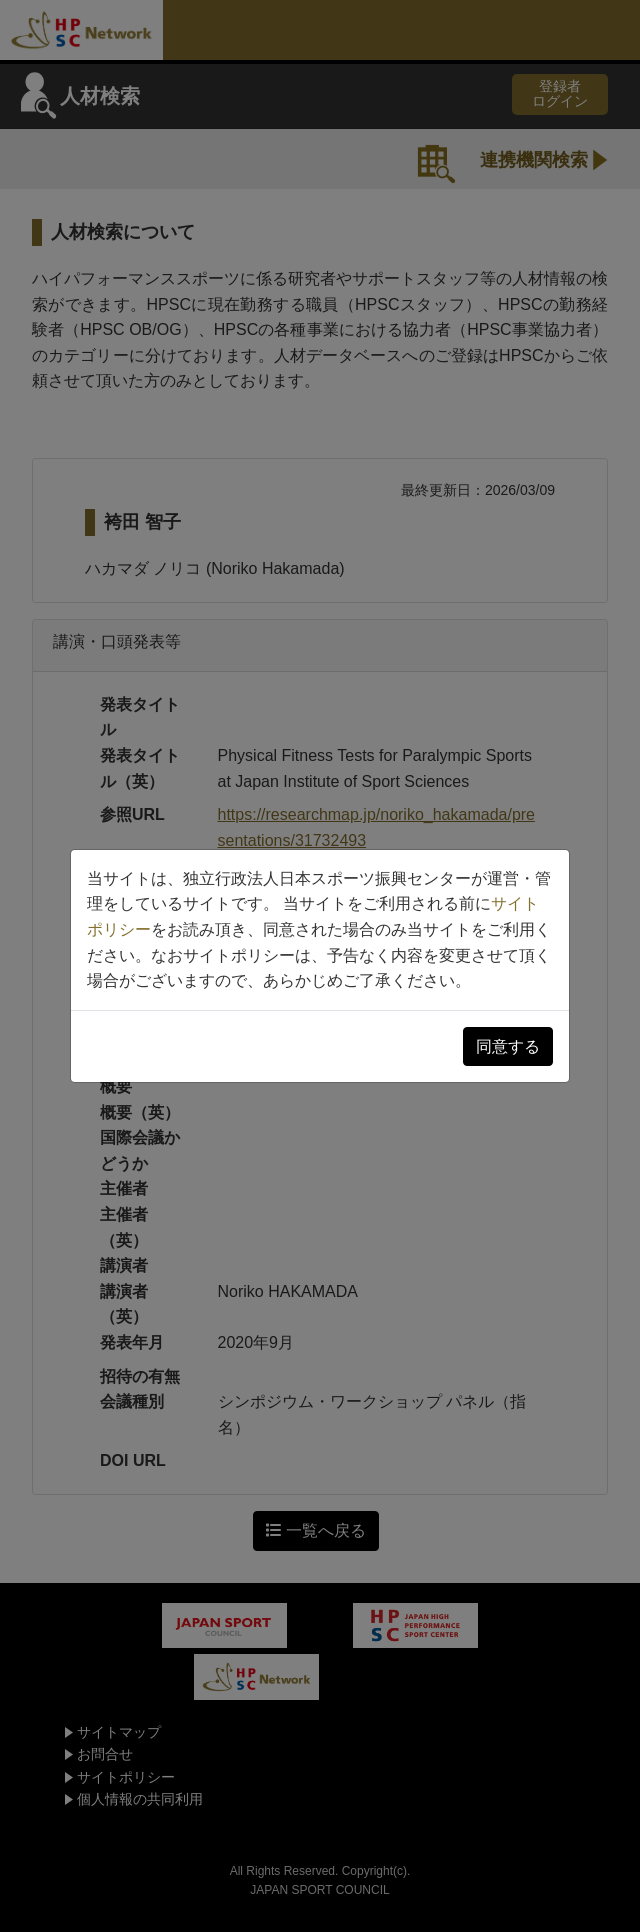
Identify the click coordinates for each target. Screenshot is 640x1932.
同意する (508, 1046)
